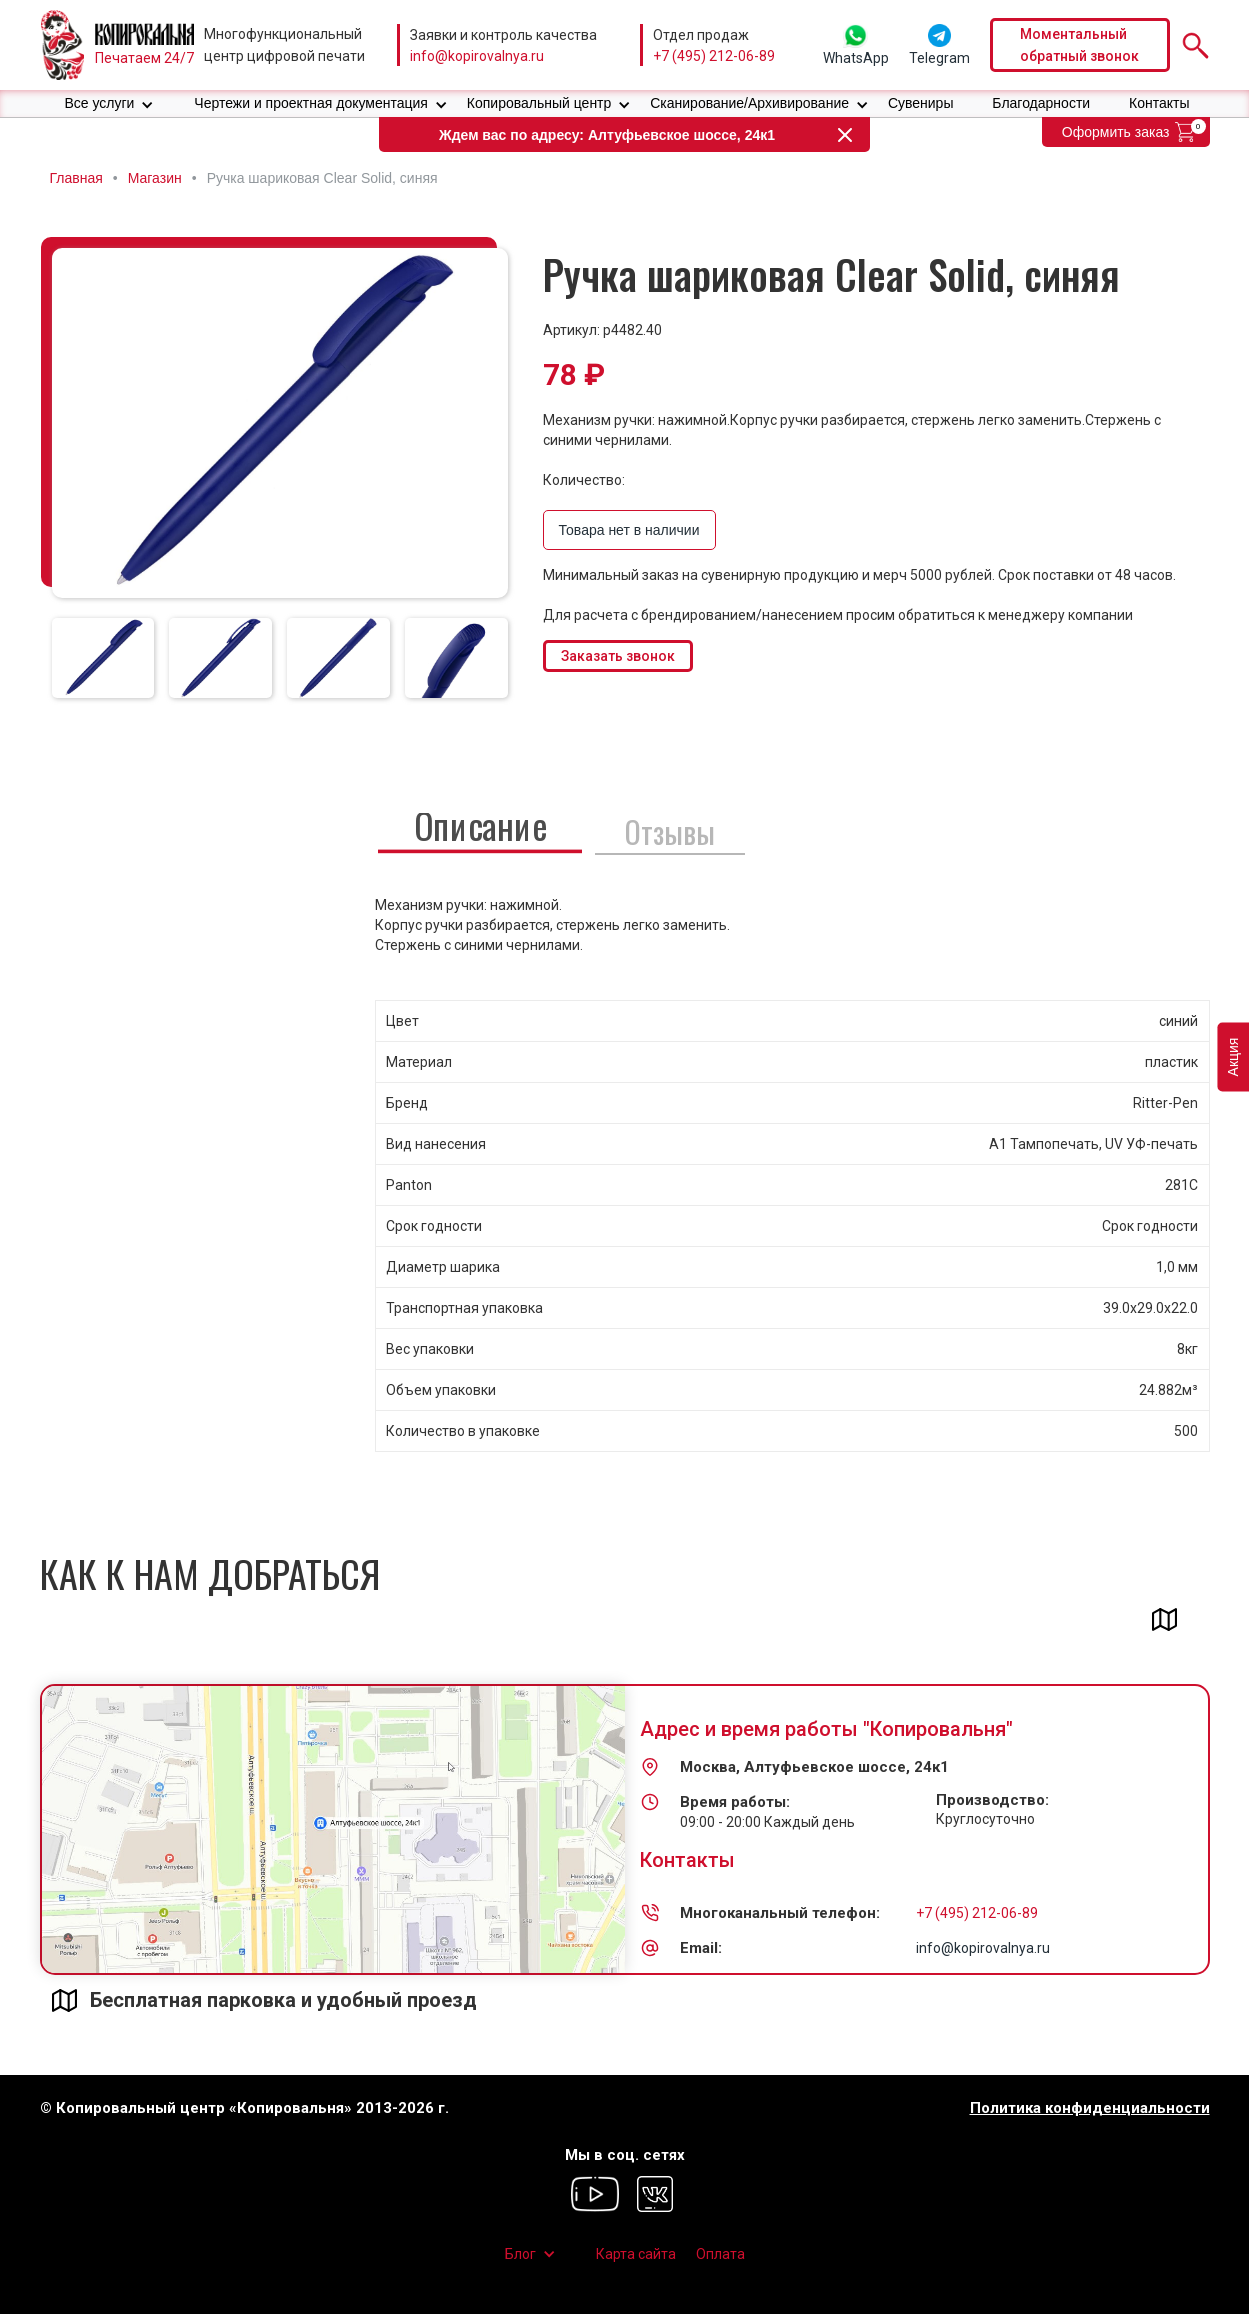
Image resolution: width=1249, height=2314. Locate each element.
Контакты (1159, 103)
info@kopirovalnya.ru (477, 56)
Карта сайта (636, 2254)
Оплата (720, 2254)
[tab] (103, 658)
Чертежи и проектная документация (311, 103)
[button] (109, 103)
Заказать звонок (618, 656)
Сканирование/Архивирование (749, 103)
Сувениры (921, 103)
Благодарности (1041, 103)
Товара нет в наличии (629, 530)
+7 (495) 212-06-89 (714, 56)
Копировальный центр (539, 103)
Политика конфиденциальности (1090, 2108)
